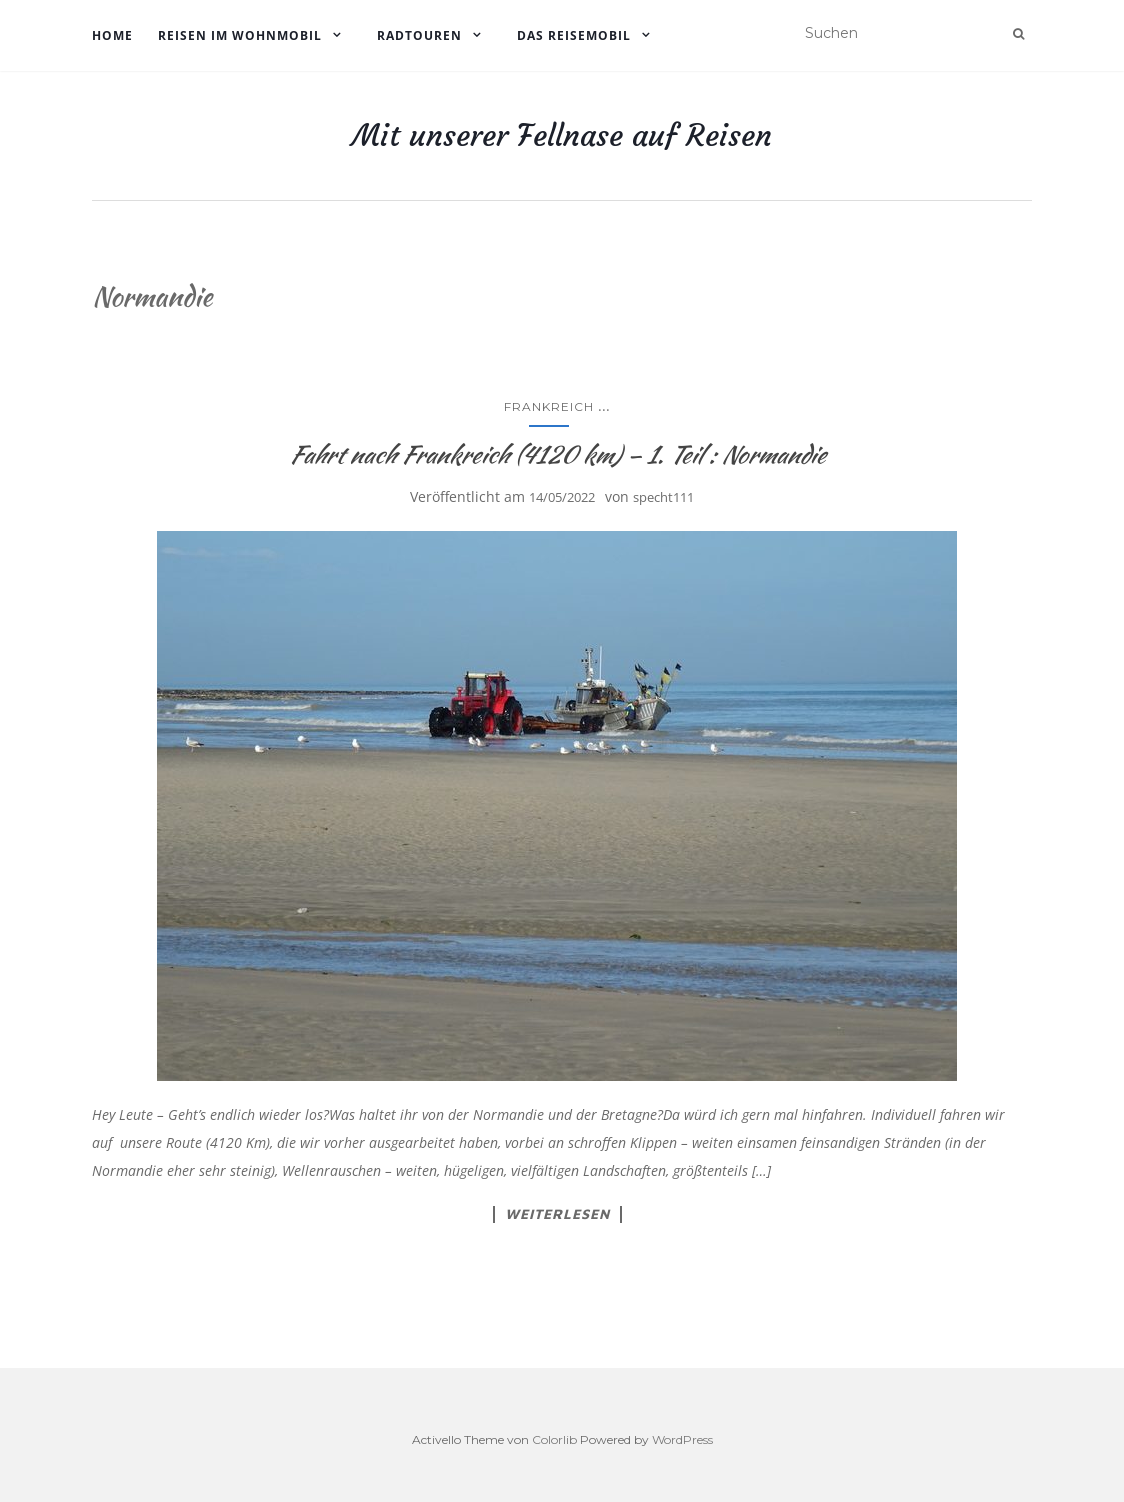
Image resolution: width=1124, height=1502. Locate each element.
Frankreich (549, 406)
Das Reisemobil (574, 35)
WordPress (682, 1439)
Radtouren (419, 35)
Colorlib (554, 1439)
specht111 (663, 497)
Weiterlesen (557, 1214)
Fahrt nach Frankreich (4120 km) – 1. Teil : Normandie (557, 454)
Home (112, 35)
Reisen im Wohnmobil (240, 35)
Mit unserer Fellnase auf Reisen (562, 136)
